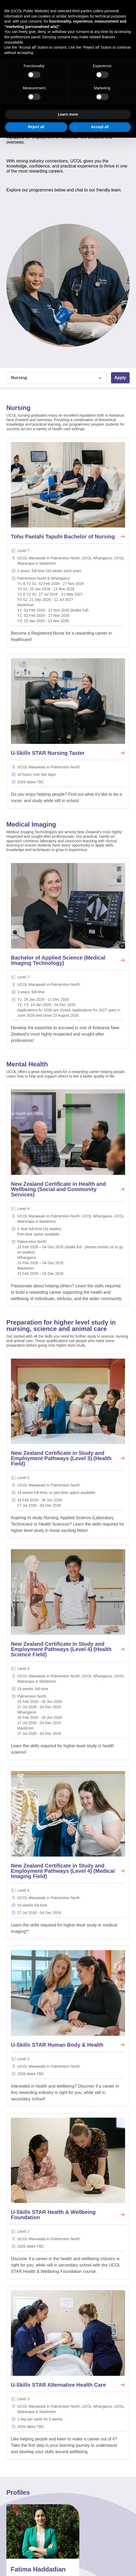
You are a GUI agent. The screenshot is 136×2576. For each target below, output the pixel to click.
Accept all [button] (100, 127)
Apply (120, 377)
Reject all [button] (36, 127)
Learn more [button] (68, 114)
